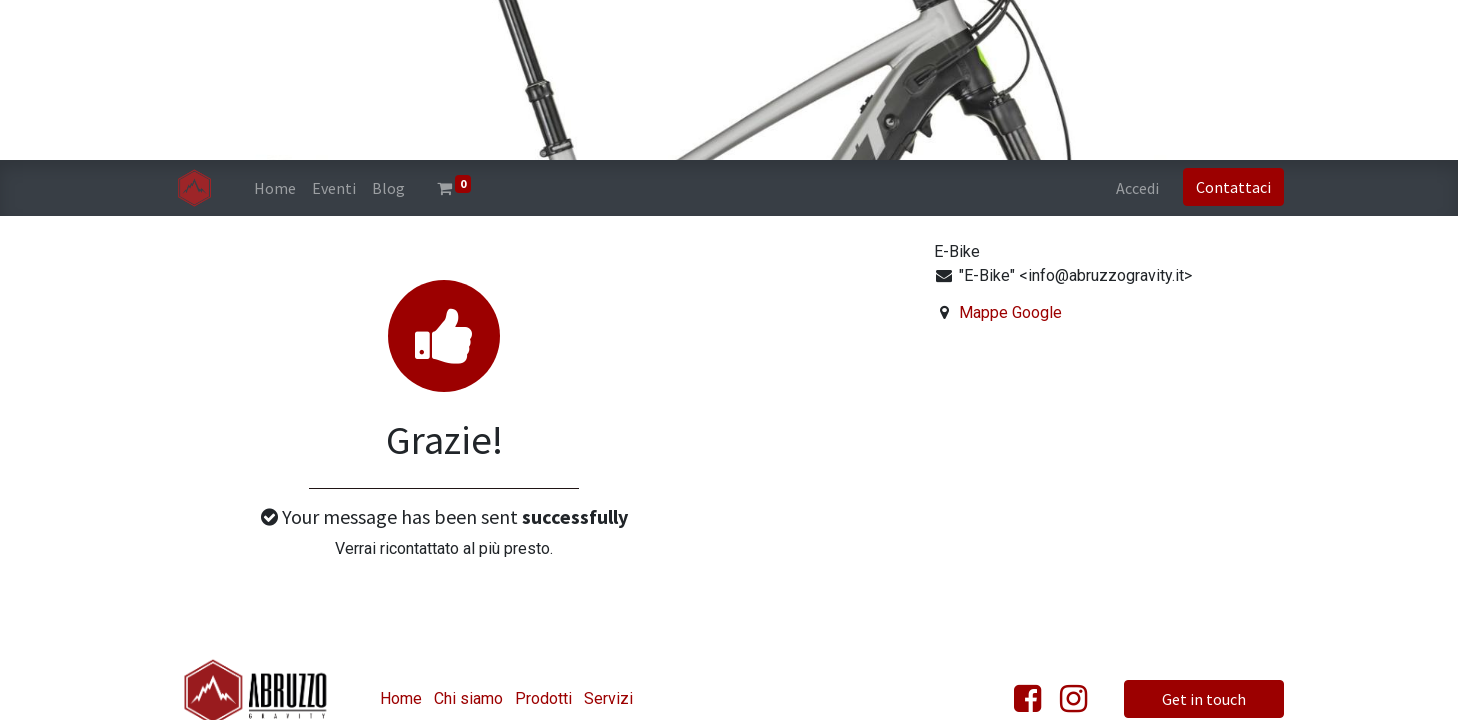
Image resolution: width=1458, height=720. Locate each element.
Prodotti (543, 698)
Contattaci (1233, 187)
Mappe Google (1010, 312)
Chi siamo (468, 698)
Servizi (608, 698)
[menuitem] (275, 188)
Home (401, 698)
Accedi (1137, 188)
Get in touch (1204, 699)
